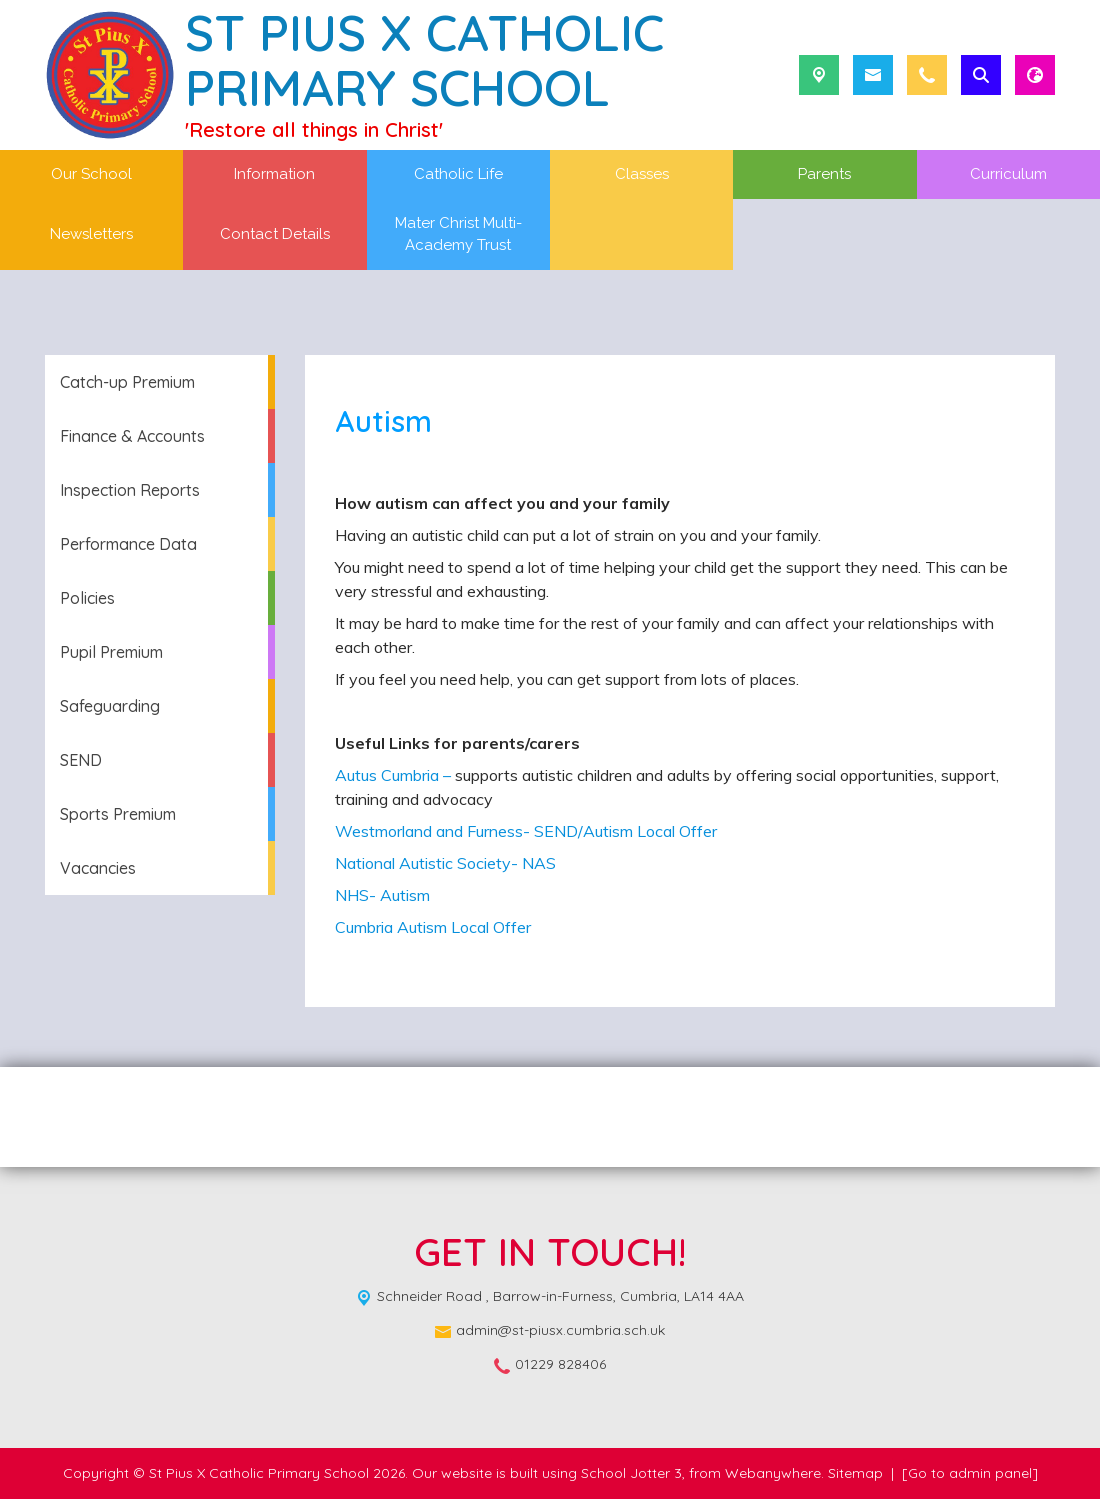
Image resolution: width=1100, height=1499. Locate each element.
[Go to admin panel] (970, 1473)
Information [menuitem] (274, 174)
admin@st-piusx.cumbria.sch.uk (560, 1330)
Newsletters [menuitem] (91, 234)
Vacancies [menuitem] (98, 868)
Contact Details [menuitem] (275, 234)
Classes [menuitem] (642, 174)
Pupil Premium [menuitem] (111, 652)
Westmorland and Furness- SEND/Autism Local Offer (526, 831)
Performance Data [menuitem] (128, 544)
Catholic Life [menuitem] (458, 174)
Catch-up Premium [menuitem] (127, 382)
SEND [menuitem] (81, 760)
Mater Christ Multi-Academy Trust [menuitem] (458, 234)
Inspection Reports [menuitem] (130, 490)
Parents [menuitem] (824, 174)
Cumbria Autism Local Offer (433, 927)
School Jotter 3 (631, 1473)
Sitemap (855, 1473)
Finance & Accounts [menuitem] (132, 436)
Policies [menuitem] (87, 598)
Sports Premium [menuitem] (118, 814)
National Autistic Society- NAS (445, 863)
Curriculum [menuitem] (1008, 174)
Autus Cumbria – (393, 775)
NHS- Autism (382, 895)
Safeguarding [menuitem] (110, 706)
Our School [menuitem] (91, 174)
